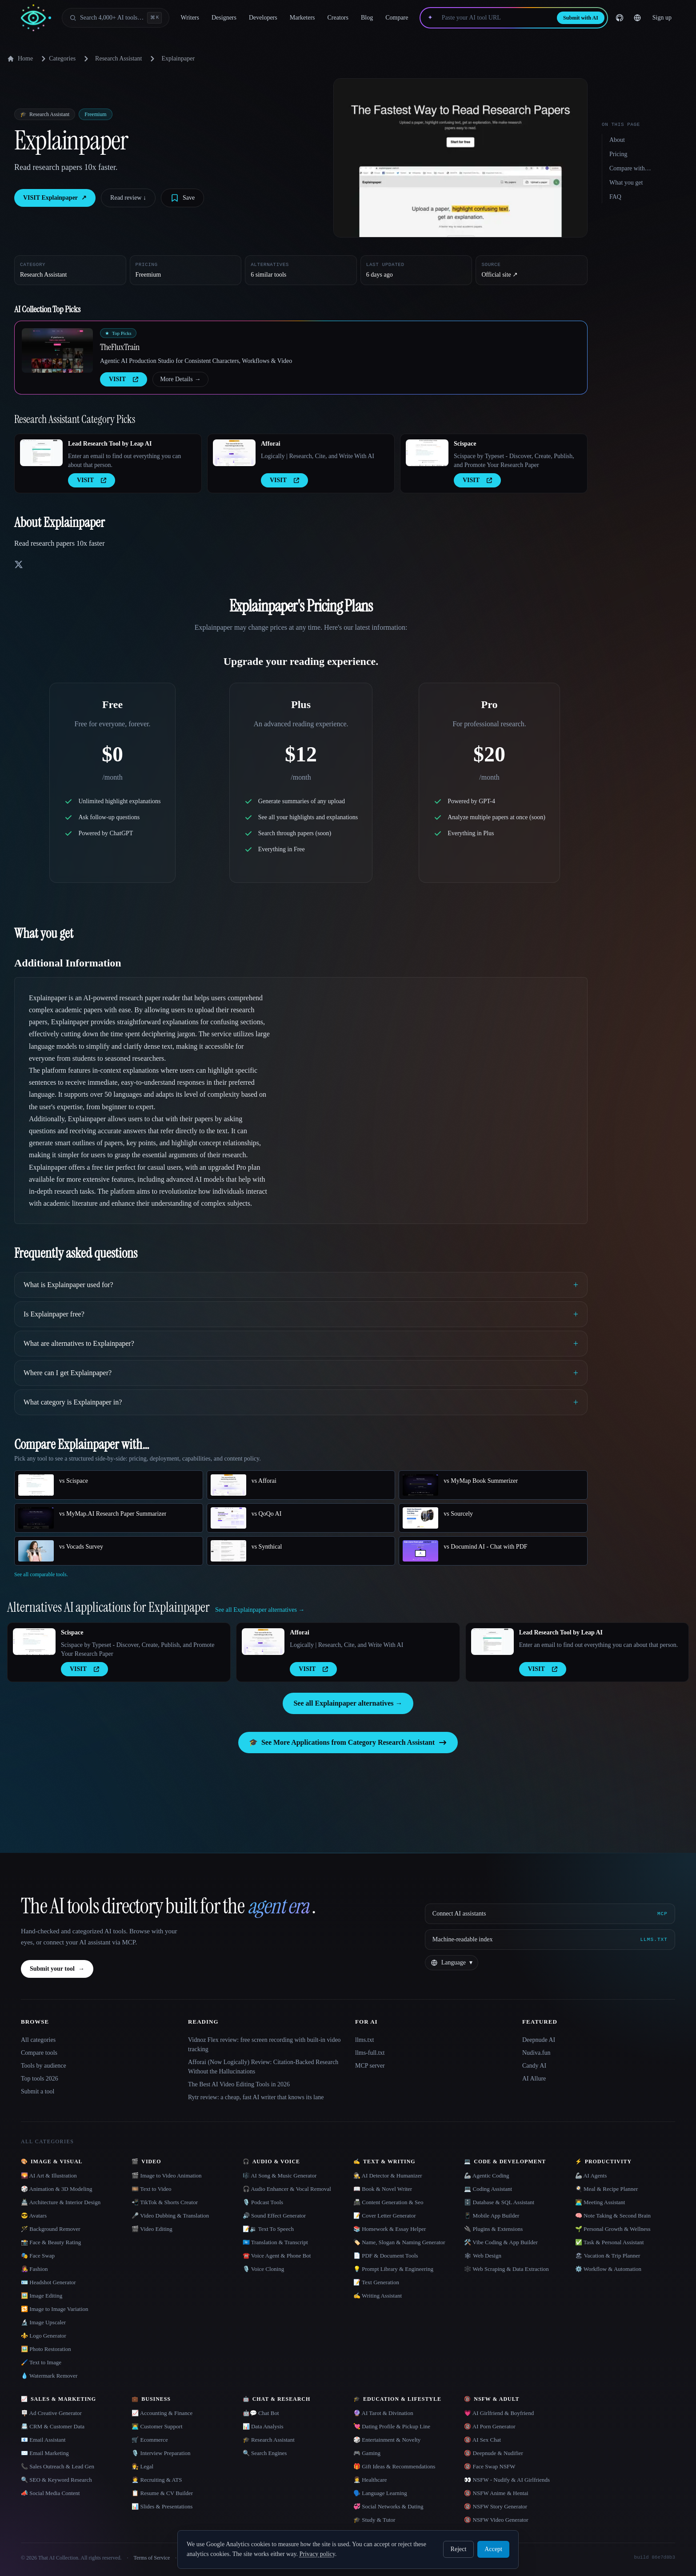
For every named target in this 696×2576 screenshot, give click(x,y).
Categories (57, 58)
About (617, 140)
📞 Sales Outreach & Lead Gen (57, 2466)
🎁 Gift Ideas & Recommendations (394, 2466)
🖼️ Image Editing (41, 2295)
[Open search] (115, 18)
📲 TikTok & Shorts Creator (165, 2202)
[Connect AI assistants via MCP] (550, 1914)
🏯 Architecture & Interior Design (60, 2202)
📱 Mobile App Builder (491, 2215)
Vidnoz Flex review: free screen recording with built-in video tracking (264, 2045)
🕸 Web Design (482, 2255)
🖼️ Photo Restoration (46, 2349)
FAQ (615, 196)
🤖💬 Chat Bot (261, 2413)
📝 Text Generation (376, 2282)
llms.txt (364, 2040)
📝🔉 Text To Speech (268, 2229)
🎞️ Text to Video (151, 2189)
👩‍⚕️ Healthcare (370, 2479)
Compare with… (630, 168)
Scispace (465, 443)
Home (20, 58)
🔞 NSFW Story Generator (495, 2506)
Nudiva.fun (536, 2052)
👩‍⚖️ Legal (142, 2466)
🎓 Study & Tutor (374, 2519)
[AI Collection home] (36, 18)
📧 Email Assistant (43, 2439)
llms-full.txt (370, 2052)
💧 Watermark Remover (49, 2375)
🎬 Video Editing (152, 2229)
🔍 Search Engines (265, 2453)
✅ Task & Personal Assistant (609, 2242)
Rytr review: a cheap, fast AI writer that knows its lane (256, 2097)
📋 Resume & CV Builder (162, 2493)
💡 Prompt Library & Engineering (393, 2269)
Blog (367, 17)
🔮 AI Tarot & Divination (383, 2413)
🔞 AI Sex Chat (482, 2439)
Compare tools (39, 2052)
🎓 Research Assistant (269, 2439)
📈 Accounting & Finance (162, 2413)
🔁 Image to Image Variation (54, 2309)
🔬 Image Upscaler (43, 2322)
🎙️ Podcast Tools (263, 2202)
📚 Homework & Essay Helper (389, 2229)
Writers (190, 17)
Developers (263, 17)
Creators (338, 17)
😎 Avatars (34, 2215)
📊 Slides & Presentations (162, 2506)
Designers (224, 17)
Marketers (302, 17)
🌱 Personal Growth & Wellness (613, 2229)
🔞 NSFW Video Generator (496, 2519)
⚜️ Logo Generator (43, 2335)
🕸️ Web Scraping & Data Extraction (506, 2269)
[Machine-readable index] (550, 1939)
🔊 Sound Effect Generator (274, 2215)
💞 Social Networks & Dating (388, 2506)
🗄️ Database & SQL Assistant (499, 2202)
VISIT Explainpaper (55, 197)
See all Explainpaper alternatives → (347, 1703)
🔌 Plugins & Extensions (493, 2229)
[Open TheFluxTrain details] (57, 350)
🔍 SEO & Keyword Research (56, 2479)
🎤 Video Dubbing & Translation (170, 2215)
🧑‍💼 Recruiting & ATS (157, 2479)
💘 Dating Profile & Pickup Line (391, 2426)
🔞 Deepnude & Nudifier (493, 2453)
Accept (493, 2549)
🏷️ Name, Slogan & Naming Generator (399, 2242)
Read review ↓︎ (128, 197)
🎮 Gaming (366, 2453)
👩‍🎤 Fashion (34, 2269)
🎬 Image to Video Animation (166, 2175)
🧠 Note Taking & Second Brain (613, 2215)
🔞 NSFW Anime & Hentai (496, 2493)
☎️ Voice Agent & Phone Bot (277, 2255)
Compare (396, 17)
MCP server (370, 2065)
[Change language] (637, 18)
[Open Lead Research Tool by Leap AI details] (41, 452)
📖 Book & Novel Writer (382, 2189)
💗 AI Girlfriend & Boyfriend (499, 2413)
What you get (626, 182)
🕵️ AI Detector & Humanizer (387, 2175)
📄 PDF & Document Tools (385, 2255)
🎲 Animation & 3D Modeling (56, 2189)
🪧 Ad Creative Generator (51, 2413)
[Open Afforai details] (234, 452)
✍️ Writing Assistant (377, 2295)
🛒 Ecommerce (150, 2439)
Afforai (270, 443)
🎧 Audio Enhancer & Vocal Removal (287, 2189)
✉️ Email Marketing (45, 2453)
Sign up (662, 17)
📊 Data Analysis (263, 2426)
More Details (180, 379)
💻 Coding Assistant (488, 2189)
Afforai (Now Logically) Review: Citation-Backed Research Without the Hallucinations (263, 2067)
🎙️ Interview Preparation (161, 2453)
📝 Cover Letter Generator (384, 2215)
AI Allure (534, 2078)
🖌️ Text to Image (41, 2362)
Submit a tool (37, 2091)
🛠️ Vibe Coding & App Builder (501, 2242)
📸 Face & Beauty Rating (51, 2242)
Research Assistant (118, 58)
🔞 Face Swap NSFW (489, 2466)
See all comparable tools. (41, 1574)
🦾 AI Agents (591, 2175)
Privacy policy (317, 2554)
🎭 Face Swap (38, 2255)
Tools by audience (43, 2065)
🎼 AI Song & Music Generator (280, 2175)
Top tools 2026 (39, 2078)
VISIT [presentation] (123, 379)
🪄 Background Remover (50, 2229)
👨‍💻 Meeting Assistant (600, 2202)
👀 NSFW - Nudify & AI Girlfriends (507, 2479)
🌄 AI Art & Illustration (49, 2175)
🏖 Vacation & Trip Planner (607, 2255)
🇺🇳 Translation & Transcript (275, 2242)
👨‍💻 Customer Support (157, 2426)
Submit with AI (580, 18)
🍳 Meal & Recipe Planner (606, 2189)
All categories (38, 2040)
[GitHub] (620, 18)
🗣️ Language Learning (380, 2493)
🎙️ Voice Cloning (263, 2269)
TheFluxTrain (120, 347)
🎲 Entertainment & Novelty (386, 2439)
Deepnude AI (538, 2040)
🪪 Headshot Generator (48, 2282)
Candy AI (534, 2065)
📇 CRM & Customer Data (52, 2426)
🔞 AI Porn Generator (489, 2426)
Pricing (618, 154)
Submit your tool (57, 1968)
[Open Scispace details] (427, 452)
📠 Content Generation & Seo (388, 2202)
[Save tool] (182, 198)
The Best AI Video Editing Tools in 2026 (239, 2084)
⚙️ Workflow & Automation (608, 2269)
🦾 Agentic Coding (486, 2175)
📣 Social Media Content (50, 2493)
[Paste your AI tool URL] (494, 18)
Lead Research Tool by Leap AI (110, 443)
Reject (459, 2549)
